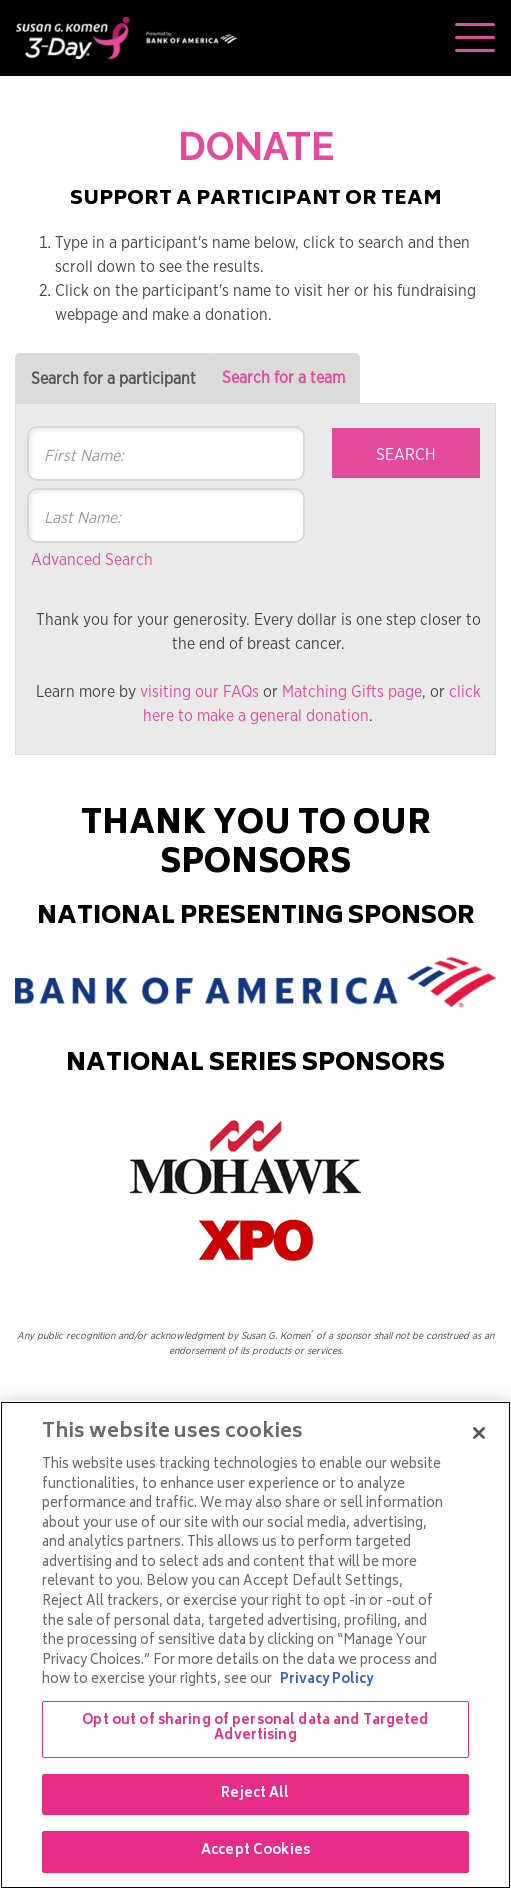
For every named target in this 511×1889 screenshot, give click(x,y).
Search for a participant (113, 379)
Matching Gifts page (352, 692)
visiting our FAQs (199, 692)
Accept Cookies (255, 1851)
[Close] (479, 1433)
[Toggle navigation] (475, 38)
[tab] (113, 378)
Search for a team (283, 378)
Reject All (255, 1794)
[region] (255, 1645)
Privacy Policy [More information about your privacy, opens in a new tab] (326, 1680)
